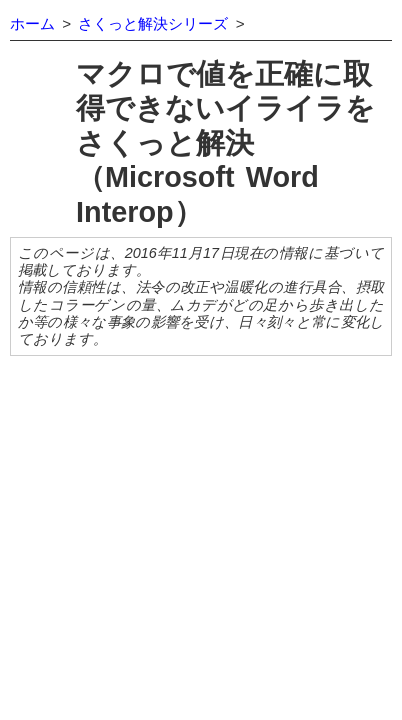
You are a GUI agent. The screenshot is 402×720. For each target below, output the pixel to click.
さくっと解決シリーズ (153, 23)
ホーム (32, 23)
